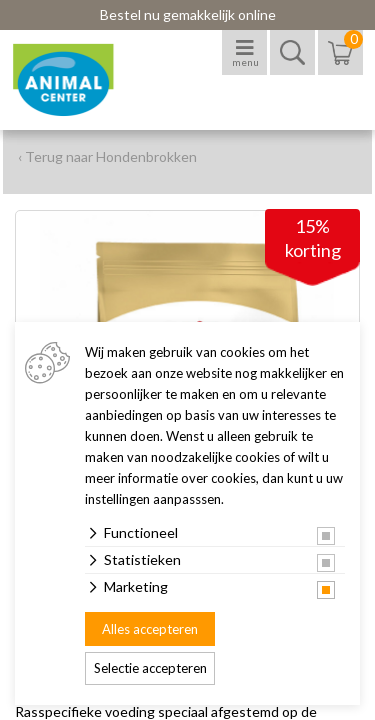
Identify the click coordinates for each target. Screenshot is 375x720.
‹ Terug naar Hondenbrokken (107, 156)
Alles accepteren (150, 629)
